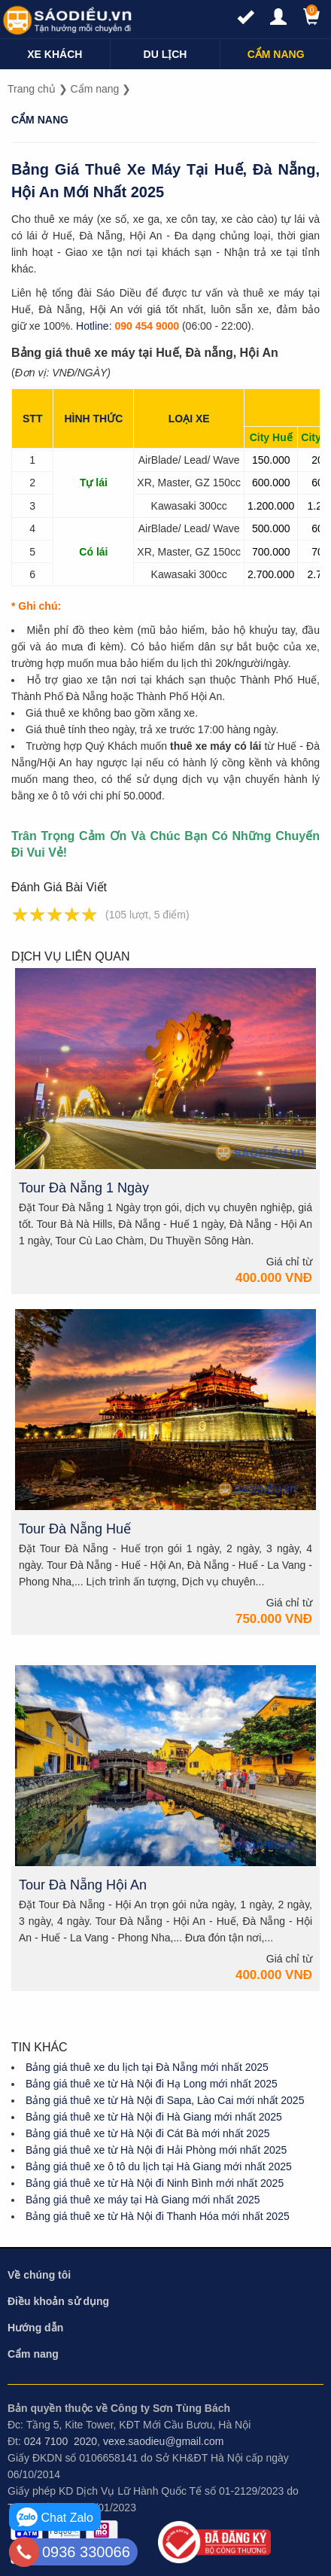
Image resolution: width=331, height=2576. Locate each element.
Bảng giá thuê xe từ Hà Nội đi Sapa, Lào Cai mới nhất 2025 (165, 2100)
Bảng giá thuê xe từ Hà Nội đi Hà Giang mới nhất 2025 (154, 2117)
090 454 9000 (146, 326)
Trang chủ (32, 89)
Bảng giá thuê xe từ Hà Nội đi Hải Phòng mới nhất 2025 (156, 2150)
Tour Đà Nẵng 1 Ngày (84, 1187)
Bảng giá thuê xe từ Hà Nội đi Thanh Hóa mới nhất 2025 (158, 2216)
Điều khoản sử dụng (58, 2301)
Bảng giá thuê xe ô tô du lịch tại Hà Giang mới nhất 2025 (159, 2166)
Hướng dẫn (35, 2328)
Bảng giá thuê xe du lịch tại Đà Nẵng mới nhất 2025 (147, 2067)
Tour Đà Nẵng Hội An (83, 1884)
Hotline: (93, 326)
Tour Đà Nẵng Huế (75, 1528)
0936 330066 (86, 2552)
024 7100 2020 (60, 2441)
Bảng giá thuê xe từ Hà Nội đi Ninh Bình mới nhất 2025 (155, 2183)
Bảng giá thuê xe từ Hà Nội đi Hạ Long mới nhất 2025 (152, 2084)
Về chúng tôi (39, 2275)
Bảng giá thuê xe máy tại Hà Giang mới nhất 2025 (143, 2200)
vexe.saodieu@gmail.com (163, 2441)
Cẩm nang (95, 89)
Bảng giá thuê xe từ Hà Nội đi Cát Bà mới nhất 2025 (148, 2133)
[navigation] (54, 54)
